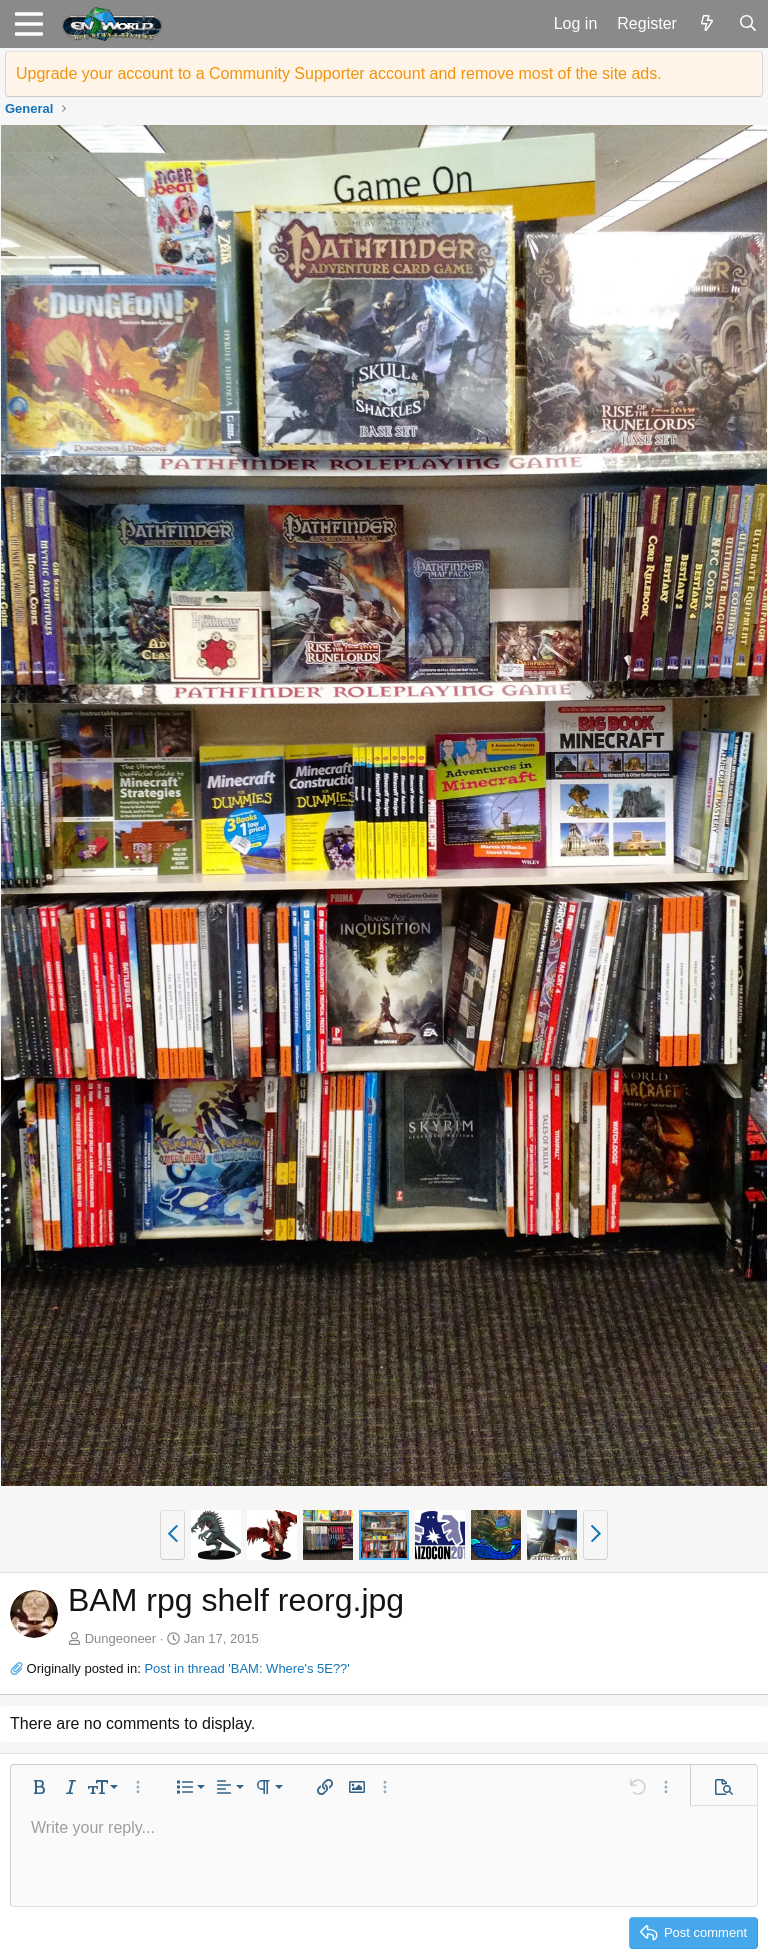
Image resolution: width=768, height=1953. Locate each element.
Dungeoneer (121, 1638)
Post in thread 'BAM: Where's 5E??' (246, 1668)
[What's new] (707, 24)
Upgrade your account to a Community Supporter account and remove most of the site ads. (339, 73)
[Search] (747, 24)
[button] (28, 24)
